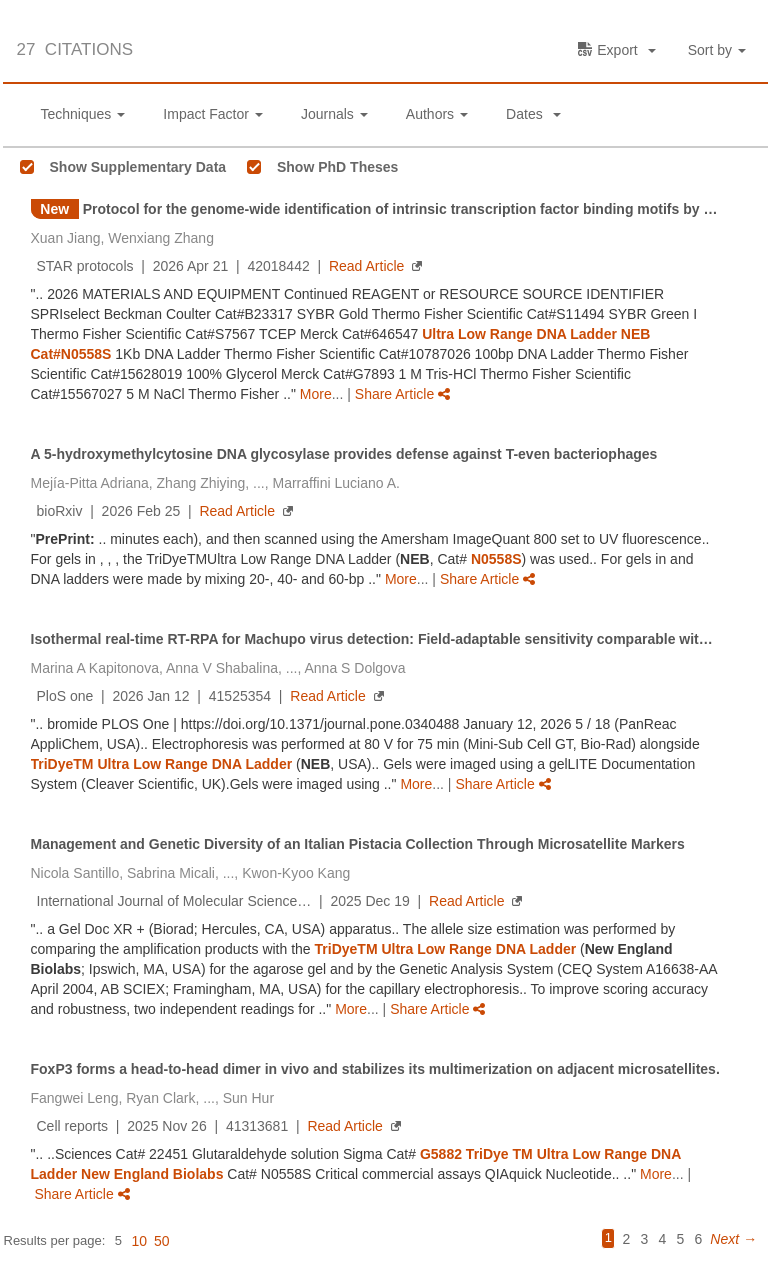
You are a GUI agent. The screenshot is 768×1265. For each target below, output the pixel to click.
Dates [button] (533, 114)
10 (139, 1241)
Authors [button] (437, 114)
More (316, 394)
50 (162, 1241)
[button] (720, 50)
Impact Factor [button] (213, 114)
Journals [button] (334, 114)
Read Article (366, 266)
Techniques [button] (83, 114)
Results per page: (55, 1240)
